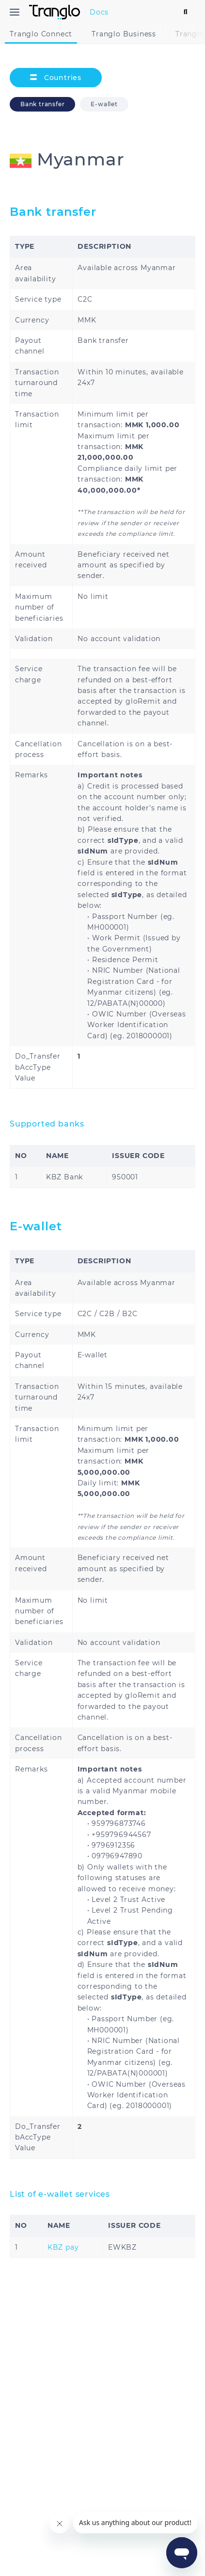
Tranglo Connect (41, 34)
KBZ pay (63, 2247)
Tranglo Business (124, 34)
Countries (55, 77)
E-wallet (108, 104)
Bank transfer (42, 104)
